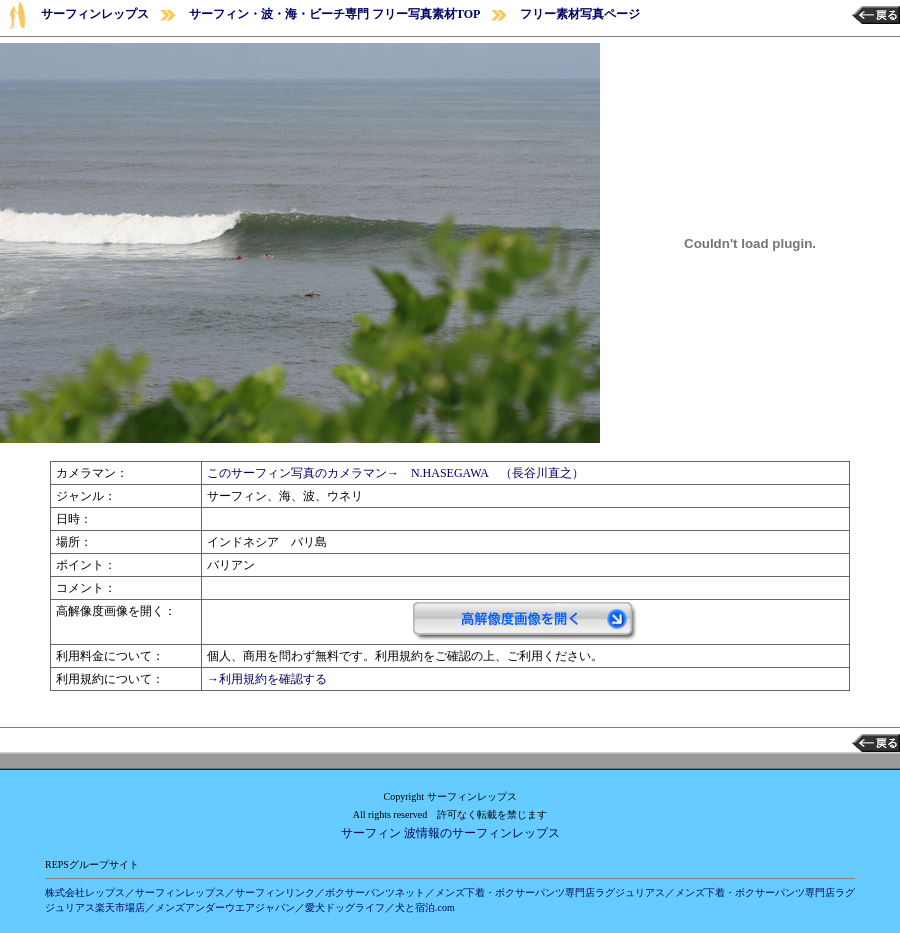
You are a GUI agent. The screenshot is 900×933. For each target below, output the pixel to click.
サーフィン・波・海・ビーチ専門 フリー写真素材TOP (334, 14)
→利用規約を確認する (267, 679)
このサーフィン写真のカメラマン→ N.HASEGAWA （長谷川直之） (395, 473)
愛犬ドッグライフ (345, 907)
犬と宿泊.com (425, 907)
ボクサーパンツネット (375, 892)
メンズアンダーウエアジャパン (225, 907)
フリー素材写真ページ (580, 14)
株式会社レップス (85, 892)
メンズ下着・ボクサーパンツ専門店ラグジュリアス (550, 892)
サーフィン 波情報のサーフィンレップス (450, 833)
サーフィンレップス (95, 14)
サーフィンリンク (275, 892)
